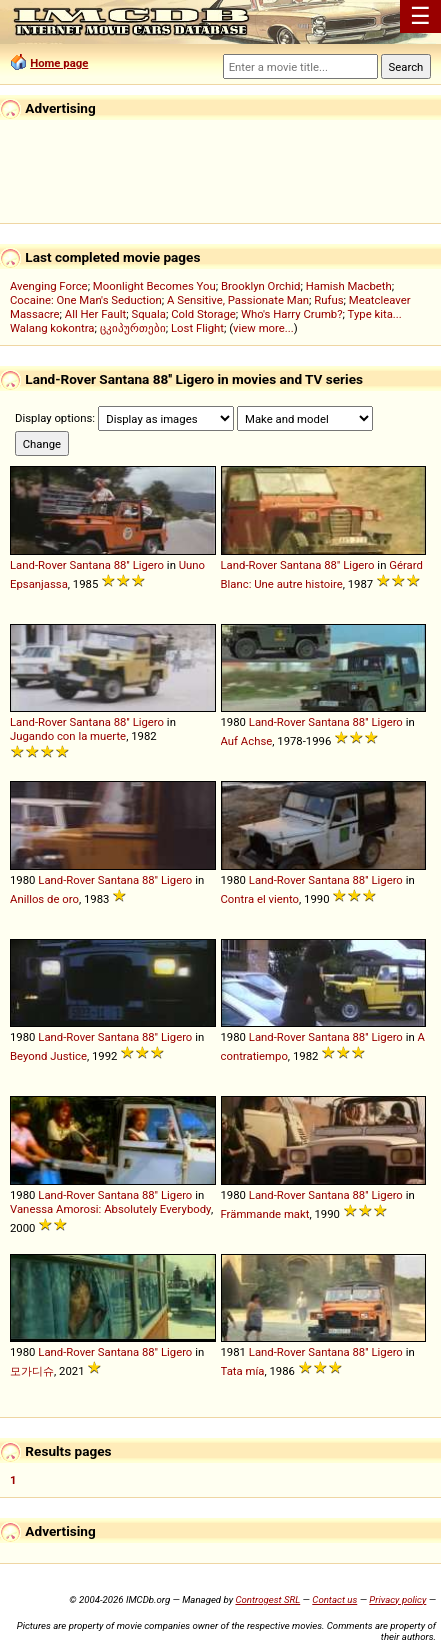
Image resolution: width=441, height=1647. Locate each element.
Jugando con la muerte (68, 736)
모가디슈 (32, 1371)
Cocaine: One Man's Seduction (86, 300)
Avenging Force (49, 286)
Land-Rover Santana (60, 565)
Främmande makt (265, 1214)
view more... (263, 328)
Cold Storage (203, 314)
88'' (122, 565)
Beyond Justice (48, 1056)
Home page (59, 63)
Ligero (148, 565)
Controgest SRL (267, 1599)
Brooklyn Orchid (260, 286)
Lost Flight (197, 328)
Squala (148, 314)
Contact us (334, 1599)
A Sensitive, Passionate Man (238, 300)
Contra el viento (260, 899)
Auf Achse (247, 741)
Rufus (328, 300)
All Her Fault (95, 314)
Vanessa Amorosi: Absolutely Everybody (110, 1209)
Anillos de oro (44, 899)
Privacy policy (397, 1599)
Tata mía (243, 1371)
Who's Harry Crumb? (292, 314)
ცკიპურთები (133, 328)
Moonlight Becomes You (154, 286)
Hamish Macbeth (349, 286)
